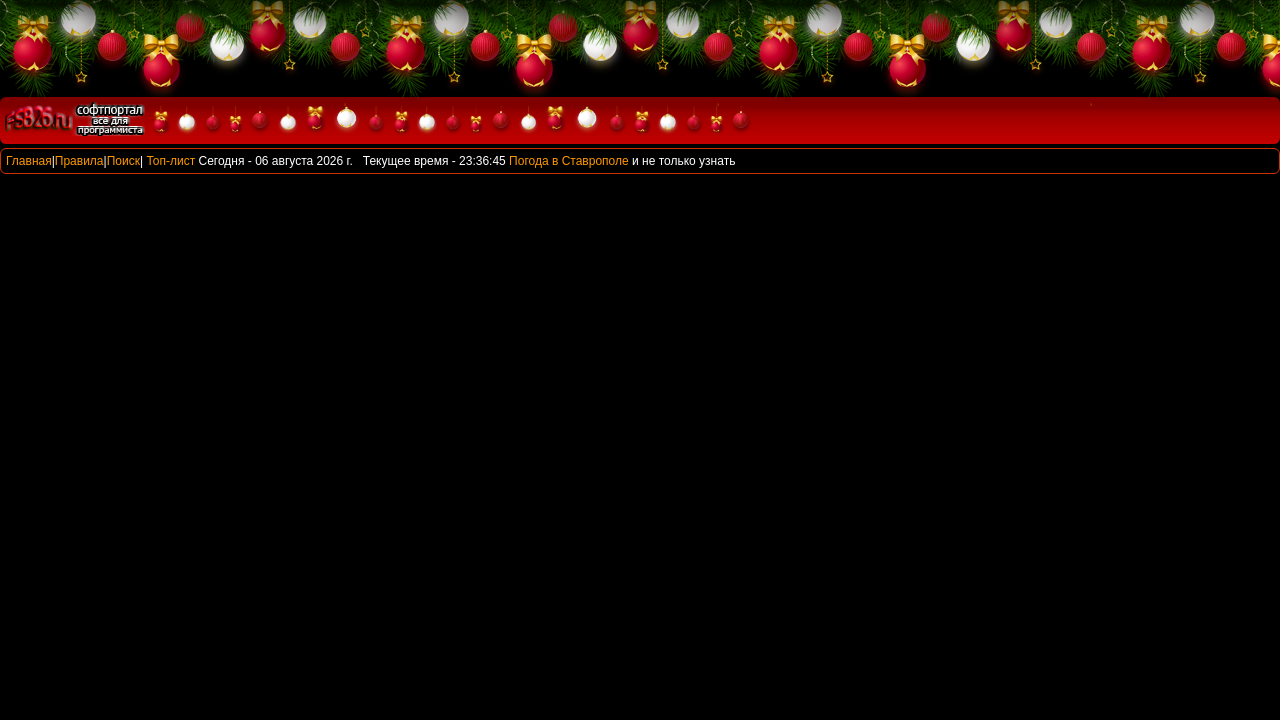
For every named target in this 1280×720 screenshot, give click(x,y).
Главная (29, 161)
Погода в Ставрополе (569, 161)
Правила (79, 161)
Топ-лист (170, 161)
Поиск (123, 161)
